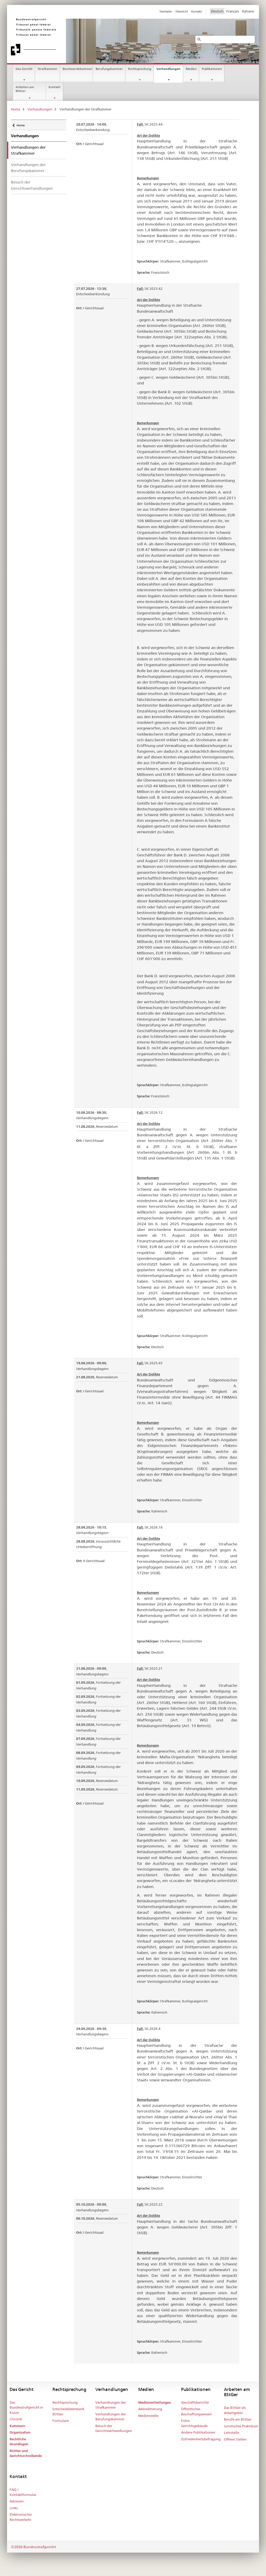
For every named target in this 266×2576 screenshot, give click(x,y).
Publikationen (212, 69)
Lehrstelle (231, 2432)
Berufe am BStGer (237, 2419)
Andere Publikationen (198, 2432)
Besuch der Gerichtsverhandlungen (32, 185)
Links (14, 2508)
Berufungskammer (109, 69)
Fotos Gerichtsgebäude (194, 2423)
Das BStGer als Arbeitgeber (235, 2410)
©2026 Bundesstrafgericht (33, 2547)
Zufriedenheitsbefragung (201, 2439)
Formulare (60, 2420)
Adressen (17, 2501)
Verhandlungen (168, 69)
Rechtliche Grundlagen (19, 2442)
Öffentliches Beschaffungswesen (196, 2411)
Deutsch (217, 11)
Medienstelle (148, 2416)
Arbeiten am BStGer (25, 89)
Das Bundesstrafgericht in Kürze (26, 2407)
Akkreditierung (150, 2409)
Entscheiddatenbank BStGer (68, 2411)
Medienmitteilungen (154, 2402)
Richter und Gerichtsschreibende (26, 2453)
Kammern (17, 2426)
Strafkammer (47, 69)
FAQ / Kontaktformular (23, 2492)
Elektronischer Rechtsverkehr (21, 2517)
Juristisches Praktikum (241, 2426)
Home (15, 109)
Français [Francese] (232, 11)
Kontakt (55, 87)
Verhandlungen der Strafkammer (110, 2405)
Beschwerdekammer (77, 69)
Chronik (16, 2419)
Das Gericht (24, 69)
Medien (191, 69)
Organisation (20, 2432)
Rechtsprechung (139, 69)
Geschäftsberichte (195, 2402)
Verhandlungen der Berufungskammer (28, 167)
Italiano (248, 11)
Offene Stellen (235, 2439)
